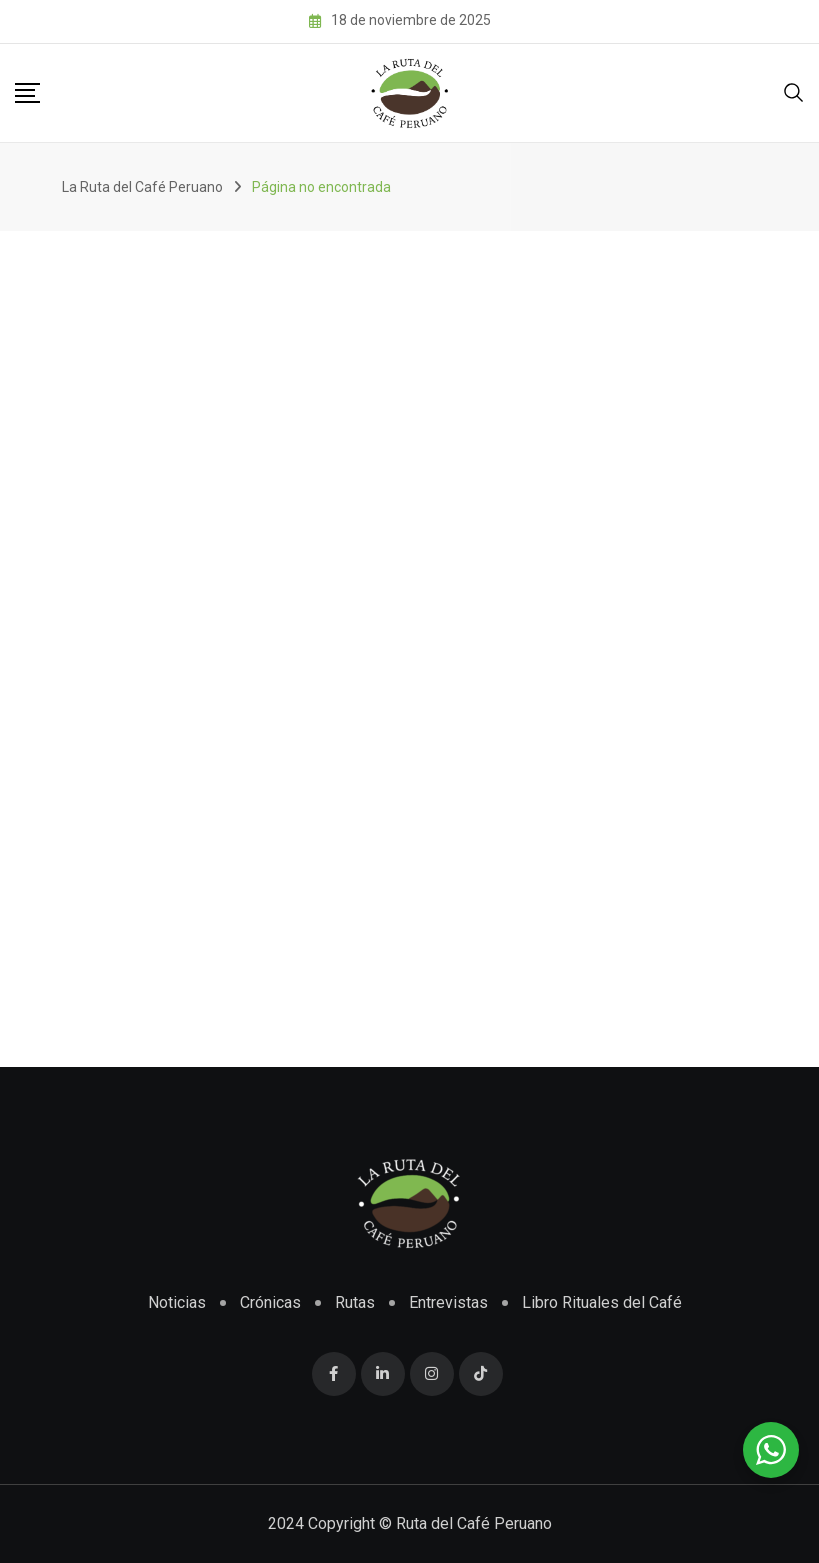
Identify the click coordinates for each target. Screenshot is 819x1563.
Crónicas (270, 1302)
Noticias (177, 1302)
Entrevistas (448, 1302)
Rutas (355, 1302)
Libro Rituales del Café (602, 1302)
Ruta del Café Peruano (474, 1523)
